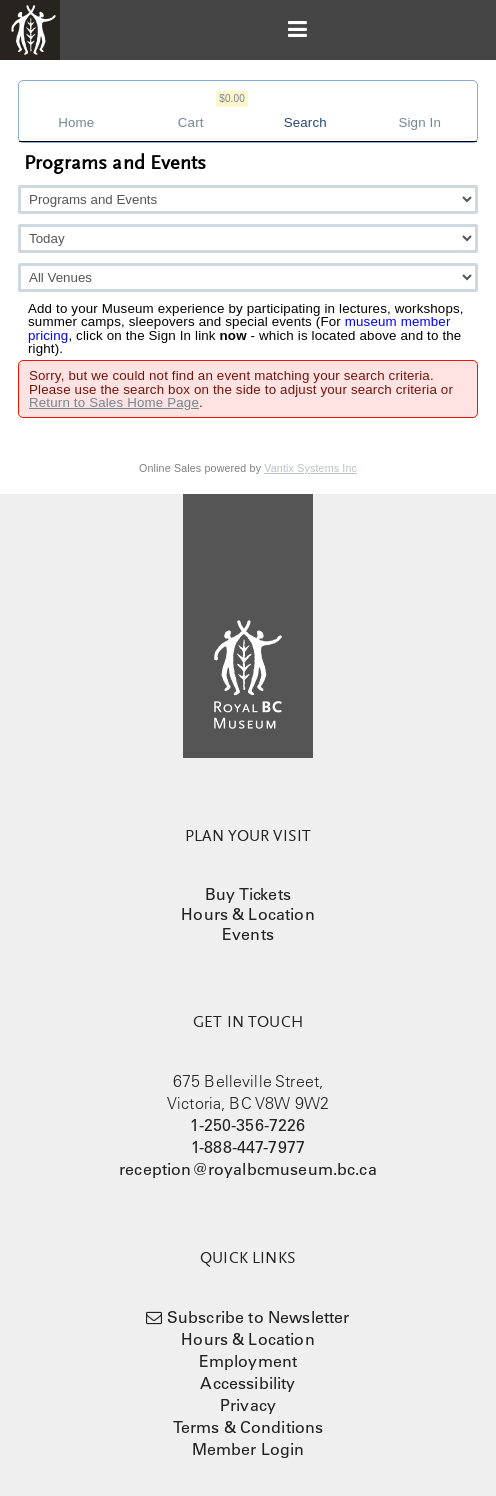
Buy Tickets (248, 894)
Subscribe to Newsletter (258, 1317)
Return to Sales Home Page (114, 402)
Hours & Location (248, 914)
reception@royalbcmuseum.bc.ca (248, 1169)
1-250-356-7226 (247, 1125)
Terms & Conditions (248, 1427)
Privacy (248, 1405)
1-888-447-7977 (248, 1147)
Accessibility (247, 1383)
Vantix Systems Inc (310, 468)
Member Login (248, 1449)
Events (248, 934)
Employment (248, 1361)
